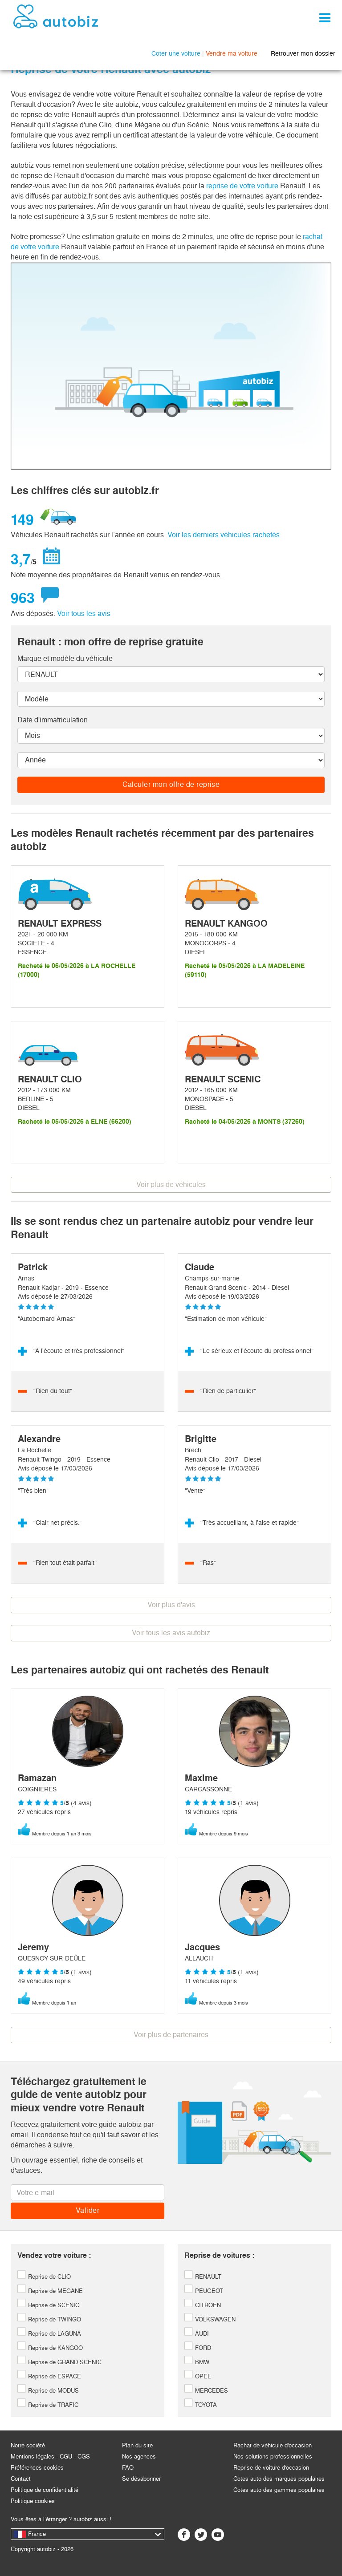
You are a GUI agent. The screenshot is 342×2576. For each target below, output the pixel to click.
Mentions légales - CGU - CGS (50, 2456)
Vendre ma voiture (231, 53)
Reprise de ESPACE (49, 2376)
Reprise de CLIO (44, 2276)
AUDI (196, 2333)
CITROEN (202, 2305)
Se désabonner (141, 2478)
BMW (196, 2362)
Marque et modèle (65, 658)
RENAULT (202, 2276)
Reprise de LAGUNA (49, 2333)
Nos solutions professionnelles (272, 2456)
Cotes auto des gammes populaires (279, 2490)
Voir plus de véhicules (171, 1184)
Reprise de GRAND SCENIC (59, 2362)
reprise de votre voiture (242, 186)
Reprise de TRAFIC (47, 2405)
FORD (197, 2348)
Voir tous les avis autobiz (171, 1632)
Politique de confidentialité (44, 2490)
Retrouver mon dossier (303, 53)
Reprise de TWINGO (49, 2319)
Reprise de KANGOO (50, 2348)
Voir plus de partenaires (171, 2034)
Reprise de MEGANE (50, 2291)
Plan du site (137, 2445)
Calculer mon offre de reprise (171, 784)
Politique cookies (33, 2501)
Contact (21, 2478)
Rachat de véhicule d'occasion (272, 2445)
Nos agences (139, 2456)
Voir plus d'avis (171, 1604)
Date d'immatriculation (52, 720)
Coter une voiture (175, 53)
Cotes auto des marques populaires (279, 2478)
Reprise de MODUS (48, 2390)
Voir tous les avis (83, 613)
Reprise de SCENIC (48, 2305)
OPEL (197, 2376)
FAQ (128, 2467)
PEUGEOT (203, 2291)
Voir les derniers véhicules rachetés (223, 535)
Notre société (28, 2445)
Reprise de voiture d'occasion (271, 2467)
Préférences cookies (37, 2467)
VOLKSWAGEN (210, 2319)
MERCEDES (206, 2390)
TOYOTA (200, 2405)
